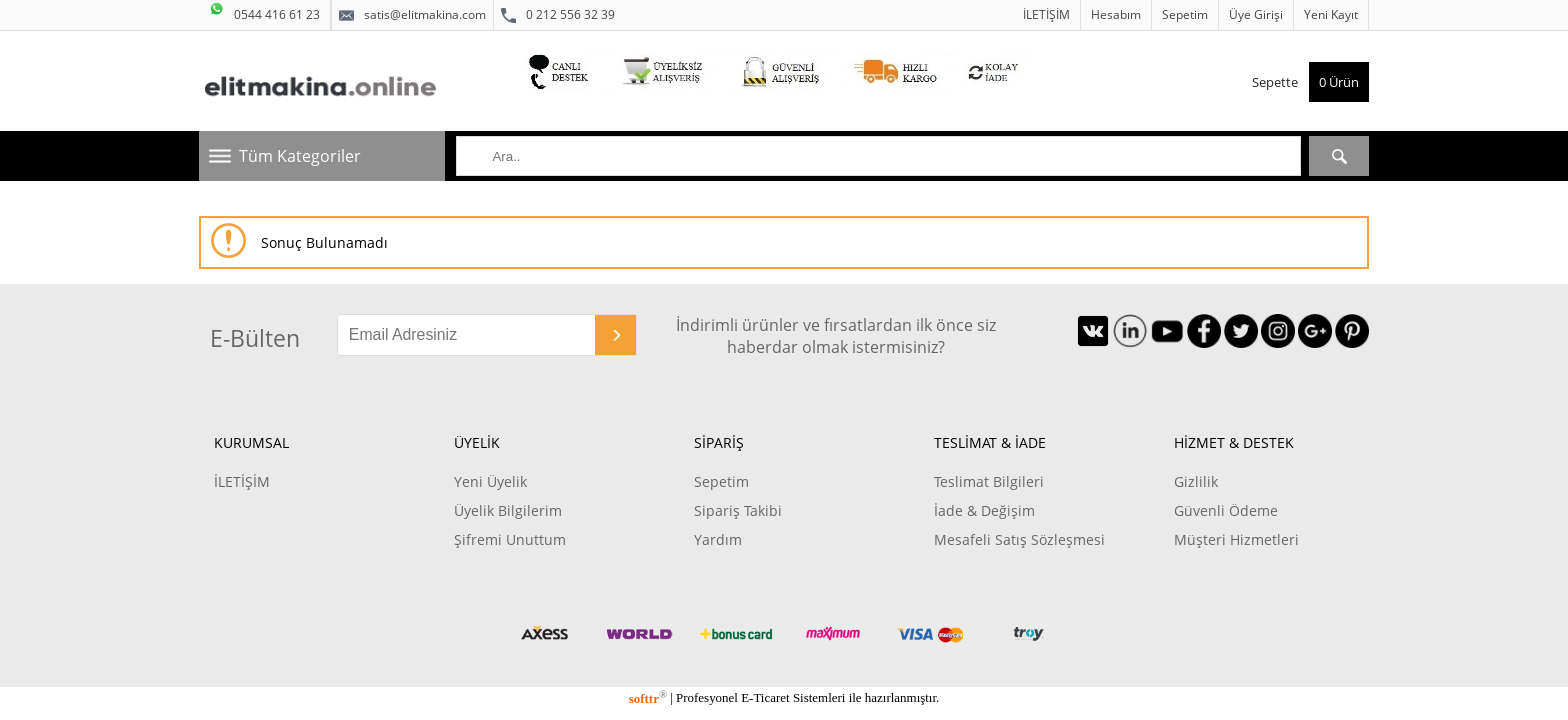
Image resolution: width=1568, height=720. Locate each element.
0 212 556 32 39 (558, 15)
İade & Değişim (984, 510)
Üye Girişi (1256, 14)
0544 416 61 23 (264, 11)
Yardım (718, 539)
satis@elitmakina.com (412, 15)
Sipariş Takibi (738, 510)
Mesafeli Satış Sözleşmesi (1019, 539)
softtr (648, 698)
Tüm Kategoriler (300, 156)
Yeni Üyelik (490, 481)
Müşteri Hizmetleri (1236, 539)
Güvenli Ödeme (1226, 510)
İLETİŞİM (1046, 14)
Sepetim (1185, 14)
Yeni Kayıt (1331, 14)
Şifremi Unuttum (510, 539)
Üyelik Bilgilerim (508, 510)
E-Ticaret (765, 698)
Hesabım (1116, 14)
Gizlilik (1196, 481)
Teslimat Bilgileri (989, 481)
